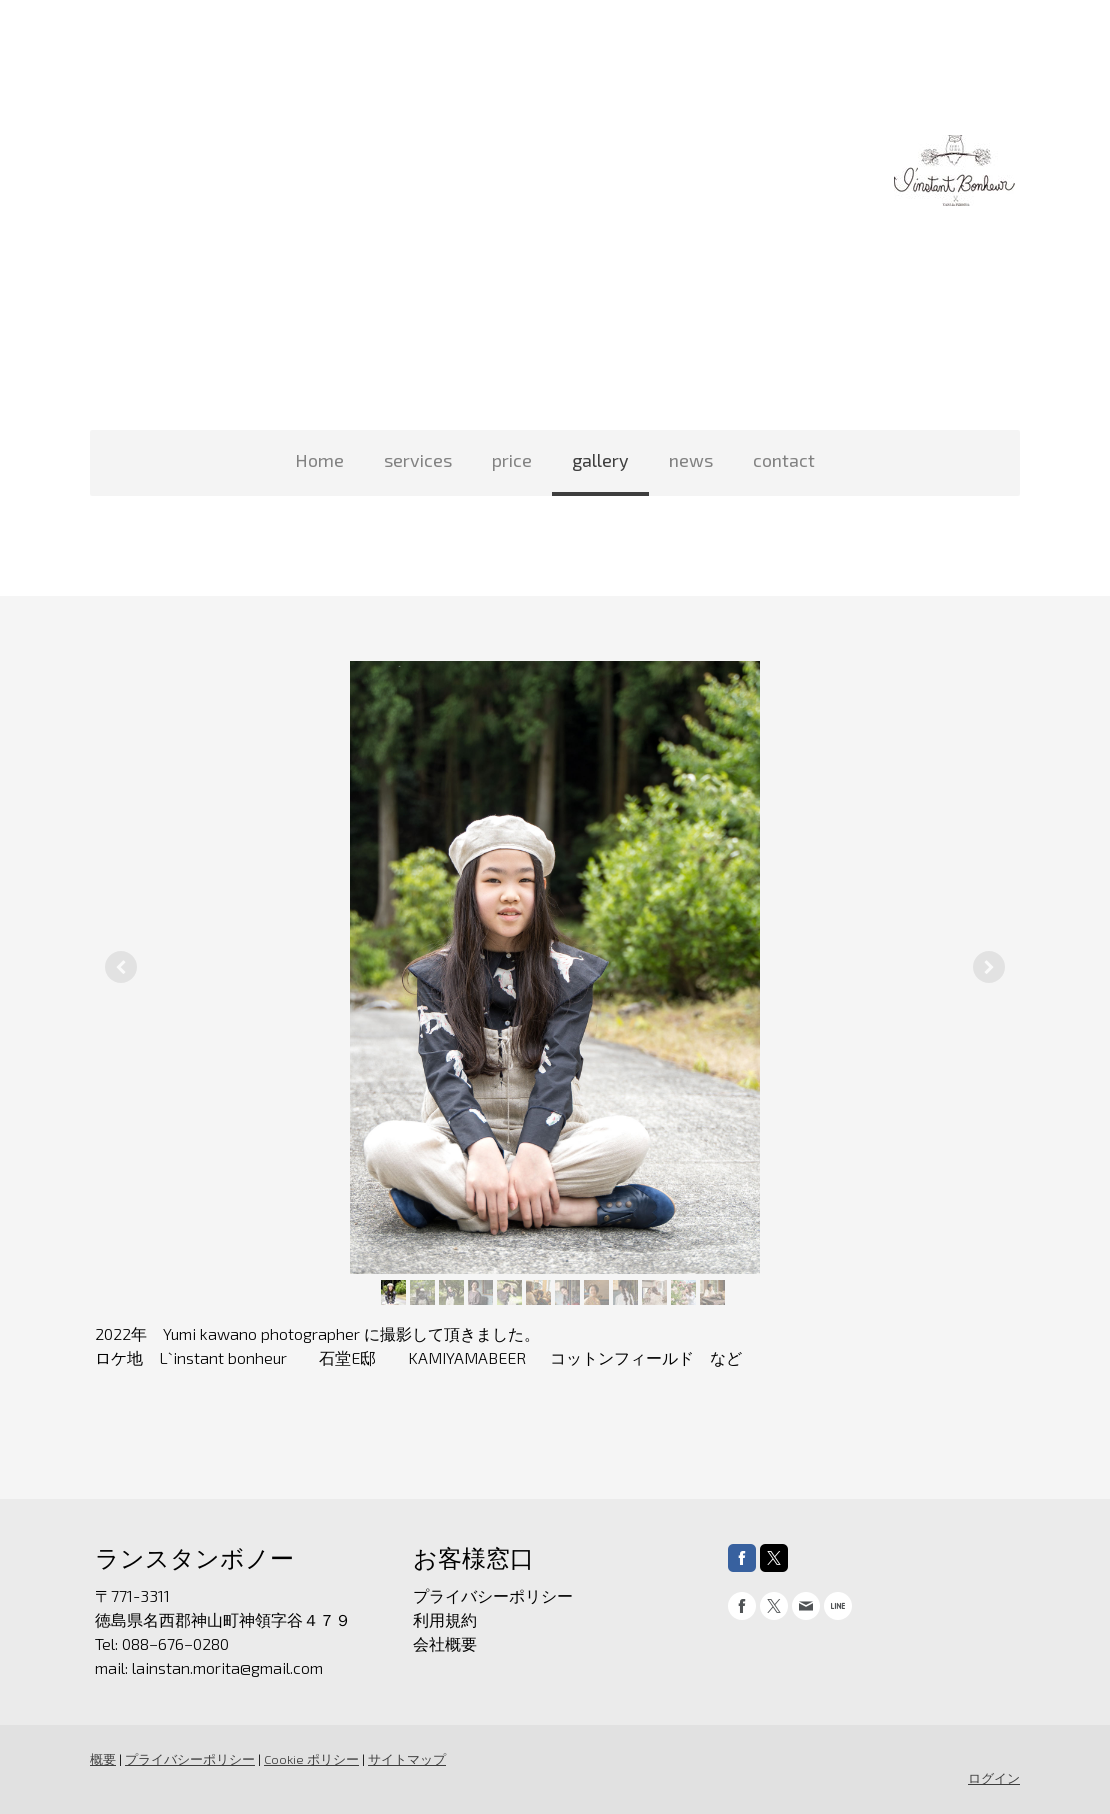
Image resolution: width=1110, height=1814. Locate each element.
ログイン (994, 1778)
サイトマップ (407, 1759)
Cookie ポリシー (311, 1759)
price (512, 460)
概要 (103, 1759)
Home (319, 460)
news (691, 460)
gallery (600, 460)
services (418, 460)
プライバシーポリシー (190, 1759)
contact (784, 460)
